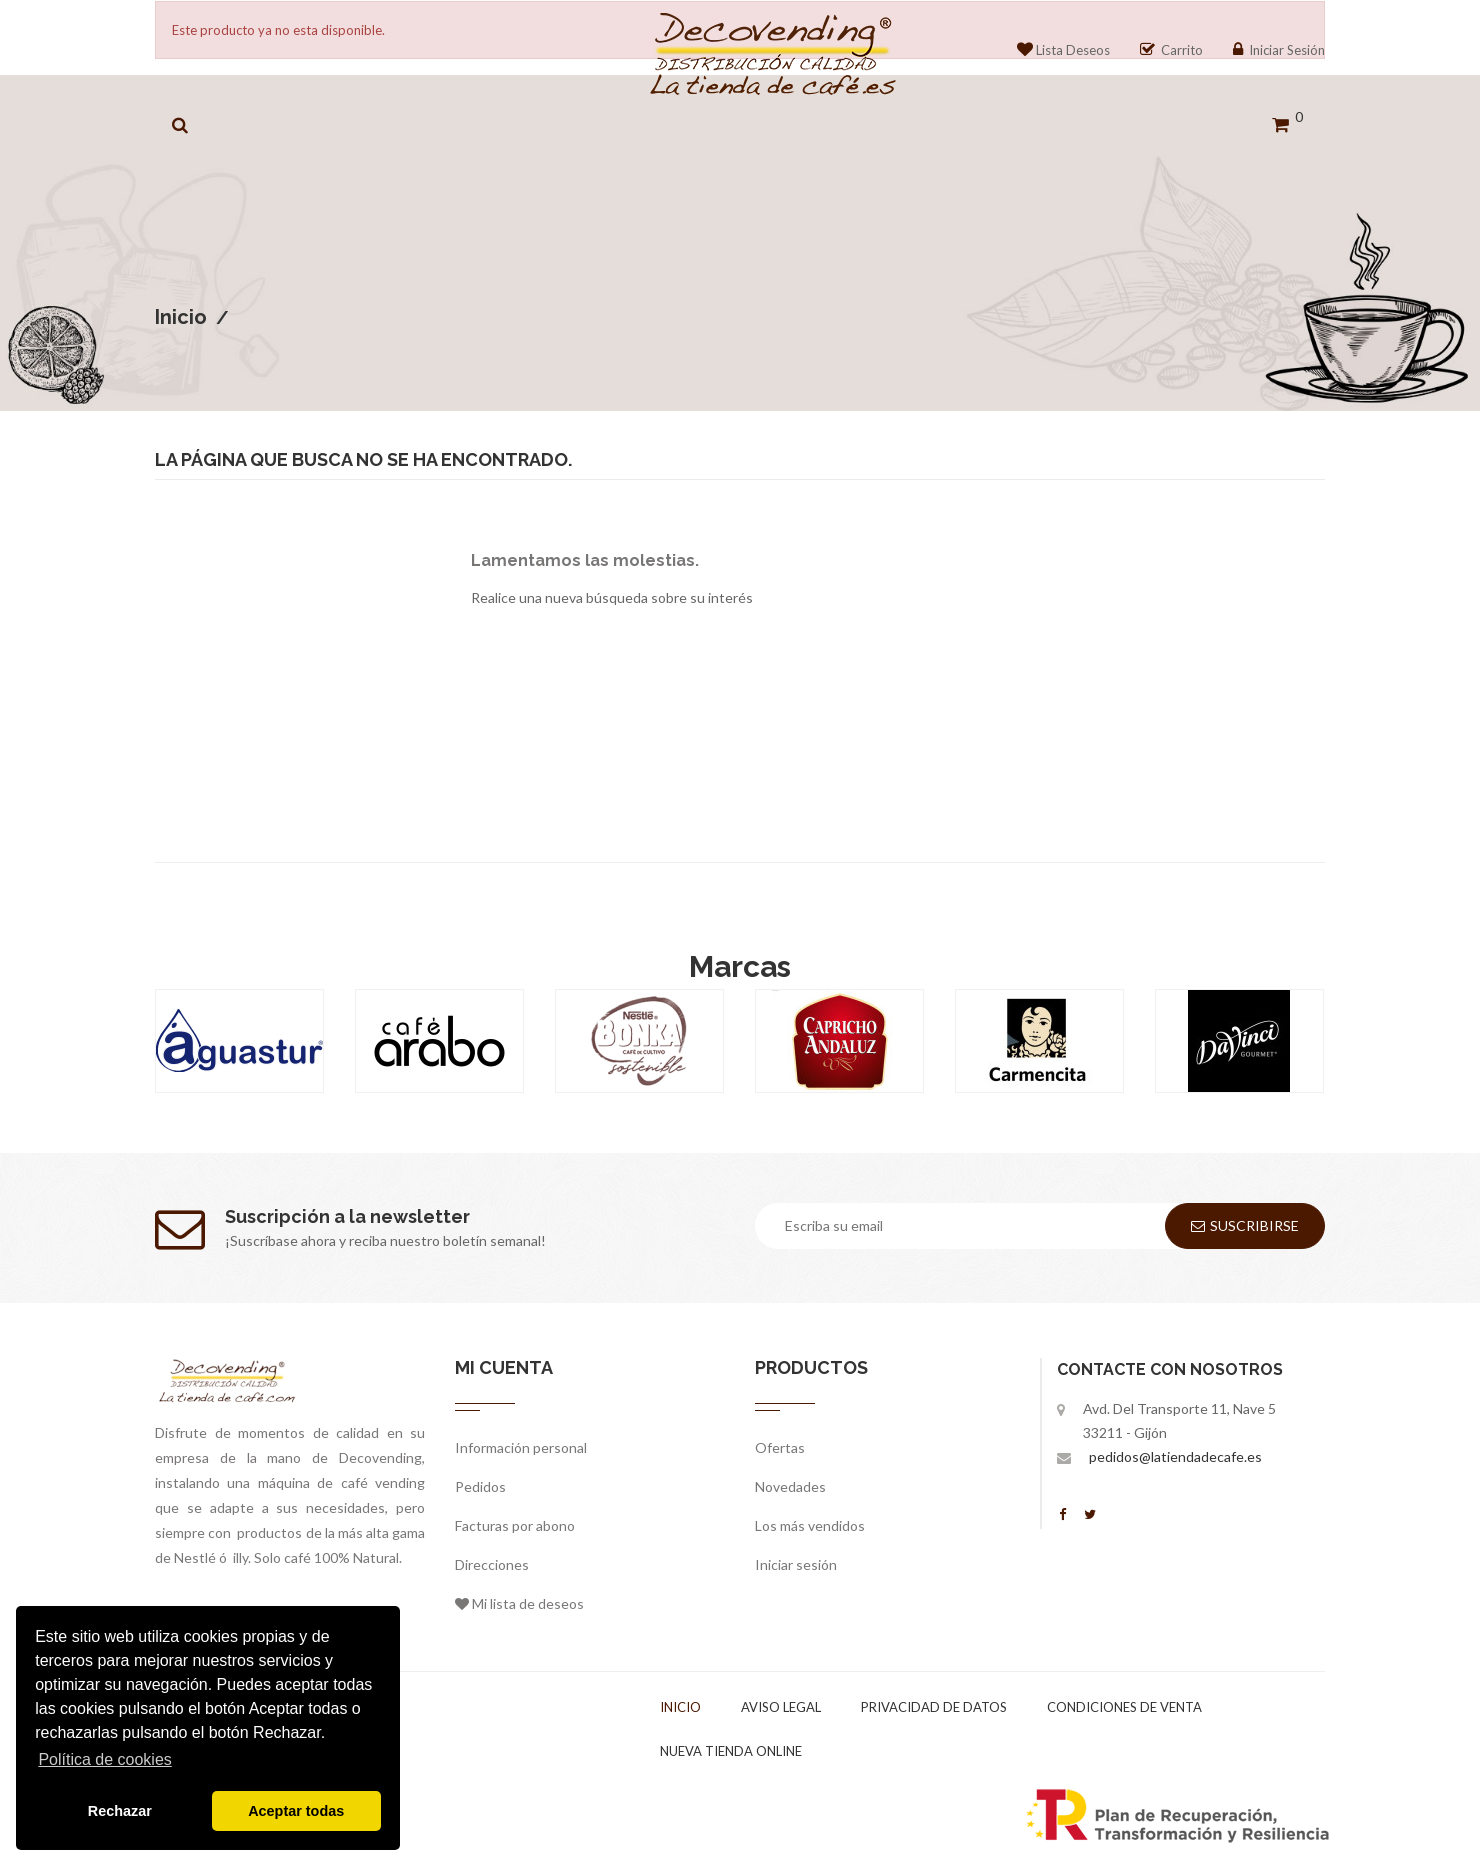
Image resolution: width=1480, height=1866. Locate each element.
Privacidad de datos (934, 1707)
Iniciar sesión (796, 1564)
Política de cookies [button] (104, 1759)
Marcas (740, 966)
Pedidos (480, 1486)
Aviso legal (781, 1707)
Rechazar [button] (120, 1811)
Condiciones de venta (1124, 1707)
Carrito (1171, 49)
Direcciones (492, 1564)
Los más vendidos (810, 1525)
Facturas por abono (515, 1525)
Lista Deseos (1063, 49)
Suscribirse (1245, 1225)
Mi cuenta (504, 1367)
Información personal (521, 1447)
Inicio (680, 1707)
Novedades (790, 1486)
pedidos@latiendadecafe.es (1175, 1456)
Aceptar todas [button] (296, 1811)
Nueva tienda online (731, 1751)
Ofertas (780, 1447)
